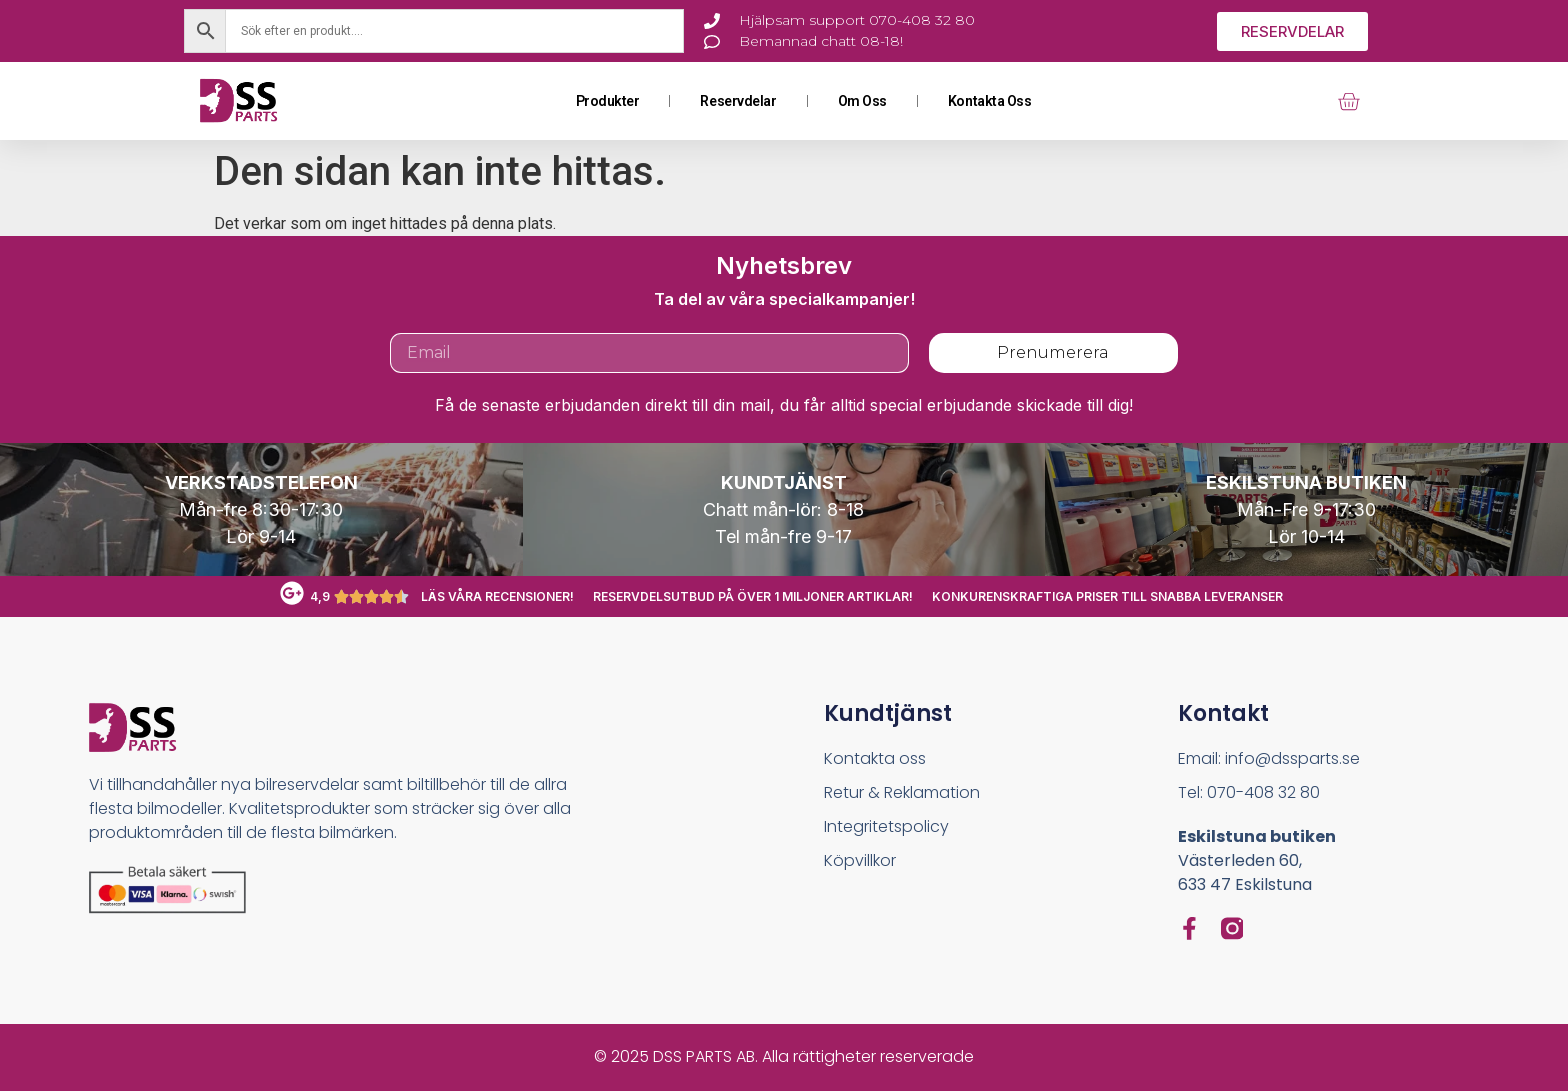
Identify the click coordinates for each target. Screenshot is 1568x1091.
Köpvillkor (860, 860)
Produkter (608, 101)
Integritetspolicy (886, 826)
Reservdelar (738, 101)
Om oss (862, 101)
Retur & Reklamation (902, 792)
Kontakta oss (990, 101)
